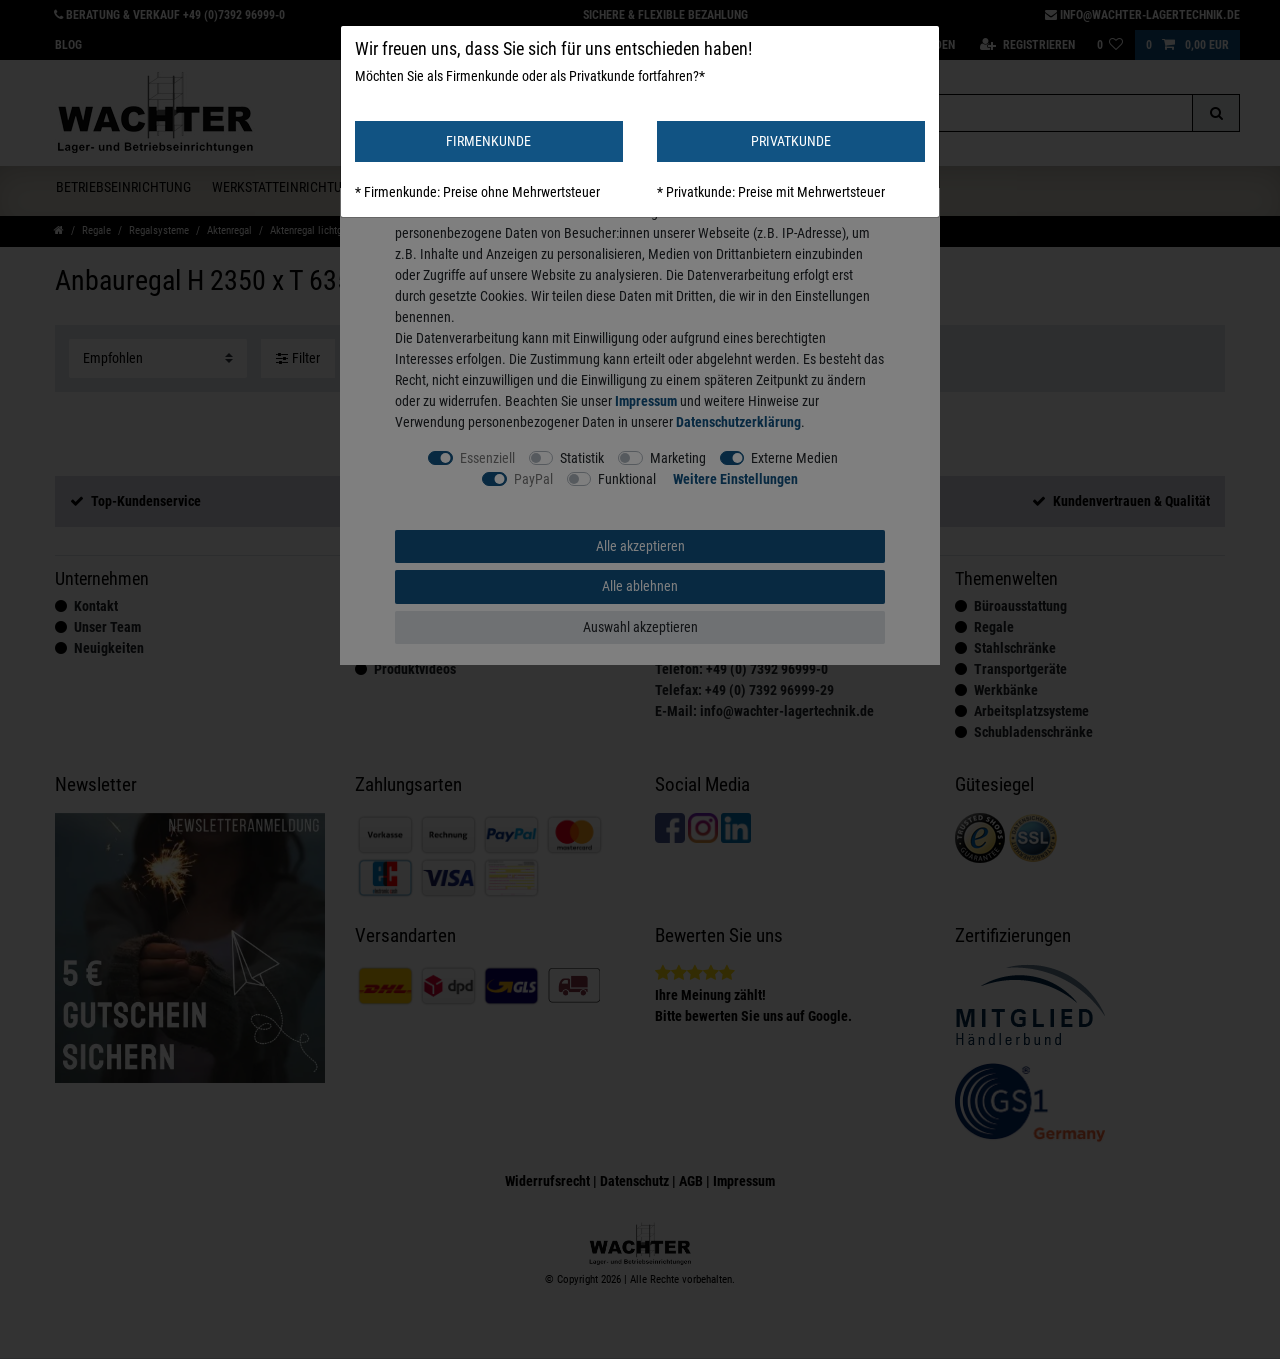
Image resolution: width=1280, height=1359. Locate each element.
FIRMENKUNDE (488, 141)
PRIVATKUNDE (791, 141)
